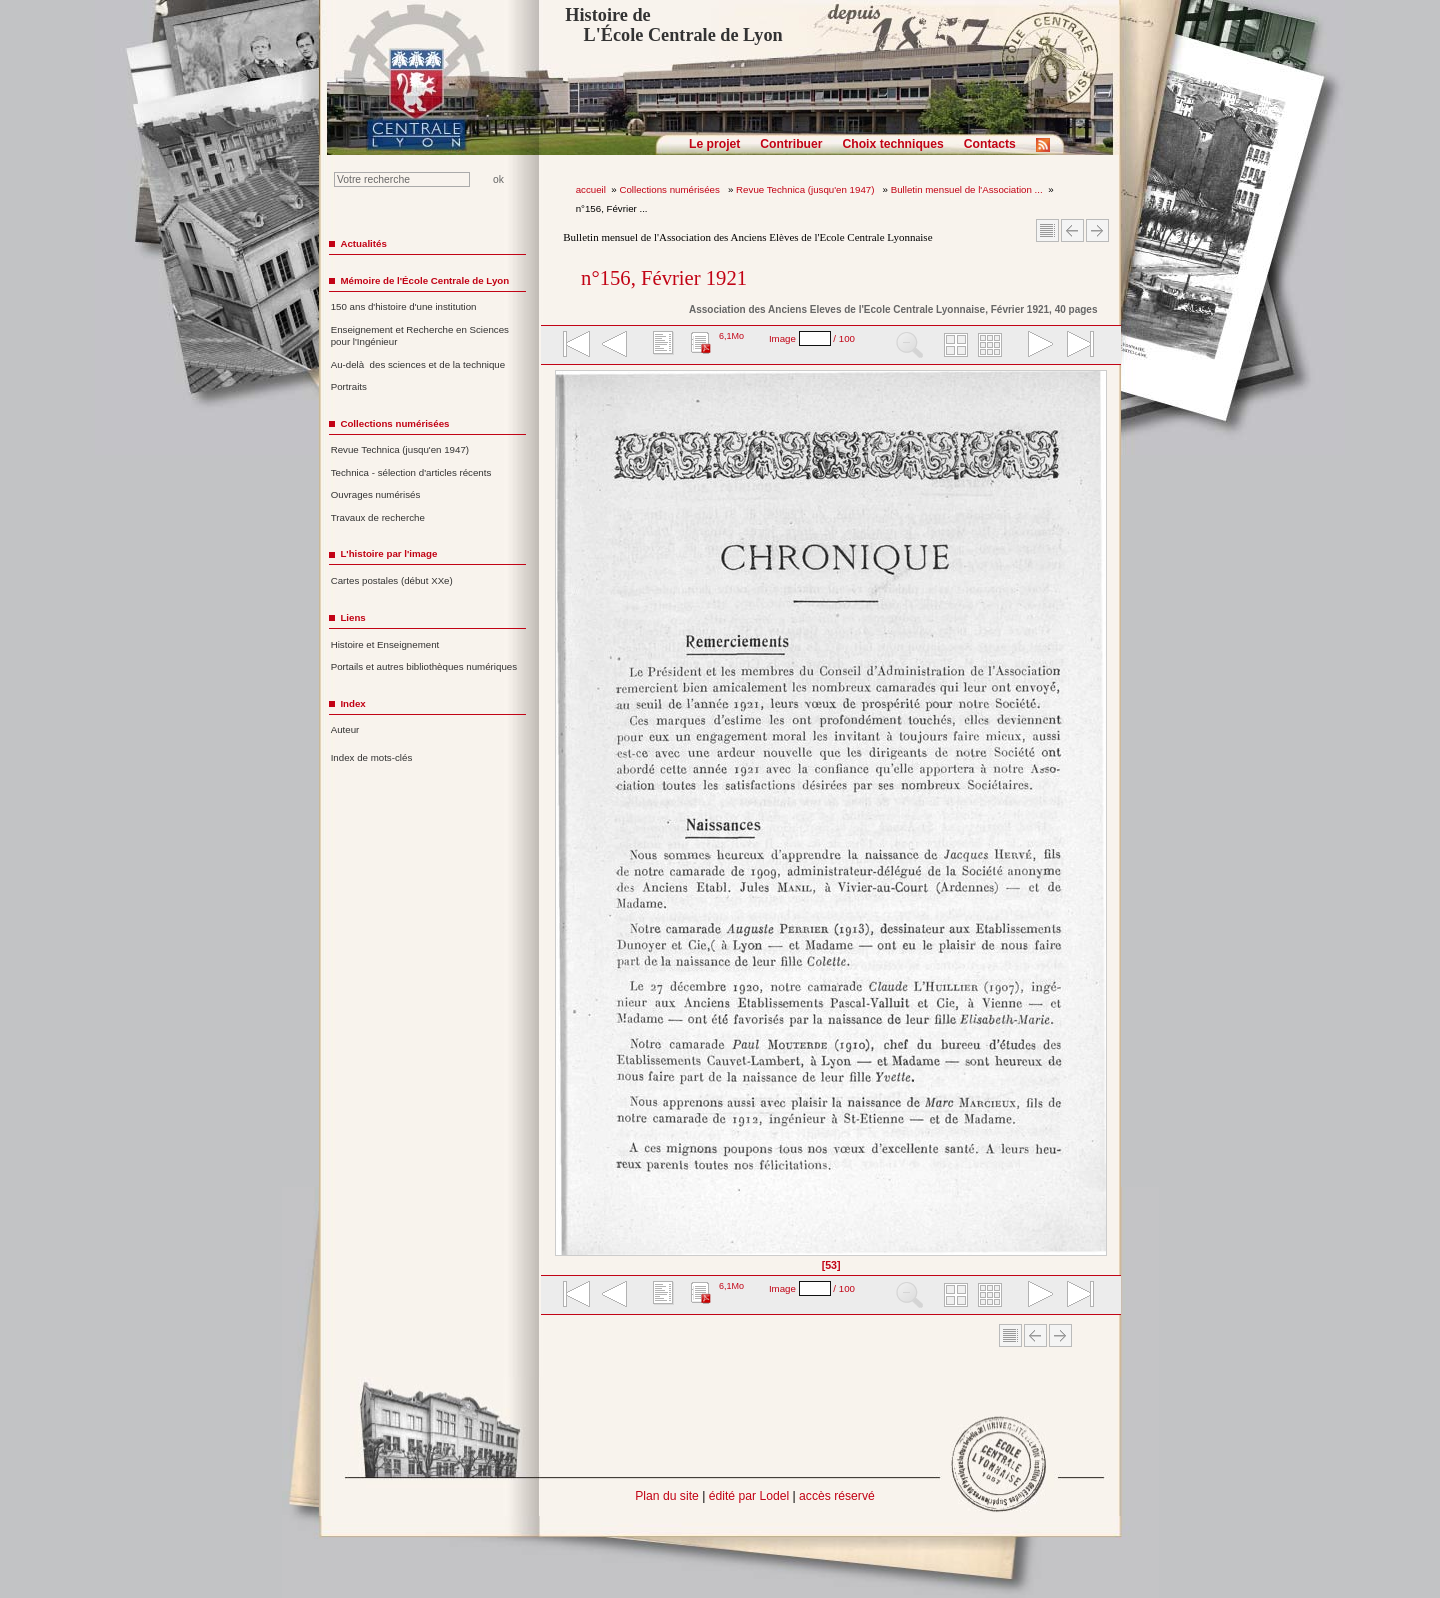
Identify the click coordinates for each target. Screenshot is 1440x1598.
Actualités (363, 243)
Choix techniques (892, 144)
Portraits (349, 386)
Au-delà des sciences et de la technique (418, 364)
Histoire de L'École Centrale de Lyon (673, 25)
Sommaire (1047, 230)
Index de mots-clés (372, 757)
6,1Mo (731, 336)
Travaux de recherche (378, 517)
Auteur (345, 729)
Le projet (714, 144)
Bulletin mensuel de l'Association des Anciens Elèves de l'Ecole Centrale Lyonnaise (747, 237)
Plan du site (667, 1496)
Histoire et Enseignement (385, 644)
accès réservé (837, 1496)
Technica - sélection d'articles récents (411, 472)
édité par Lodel (749, 1496)
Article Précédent (1072, 230)
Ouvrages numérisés (376, 494)
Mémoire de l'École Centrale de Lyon (424, 280)
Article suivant (1097, 230)
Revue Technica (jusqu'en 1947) (806, 189)
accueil (591, 189)
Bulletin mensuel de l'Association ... (967, 189)
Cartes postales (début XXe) (392, 580)
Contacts (990, 144)
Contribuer (791, 144)
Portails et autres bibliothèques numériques (424, 666)
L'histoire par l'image (388, 553)
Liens (352, 617)
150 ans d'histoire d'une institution (404, 306)
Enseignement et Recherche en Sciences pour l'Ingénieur (420, 336)
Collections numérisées (670, 189)
